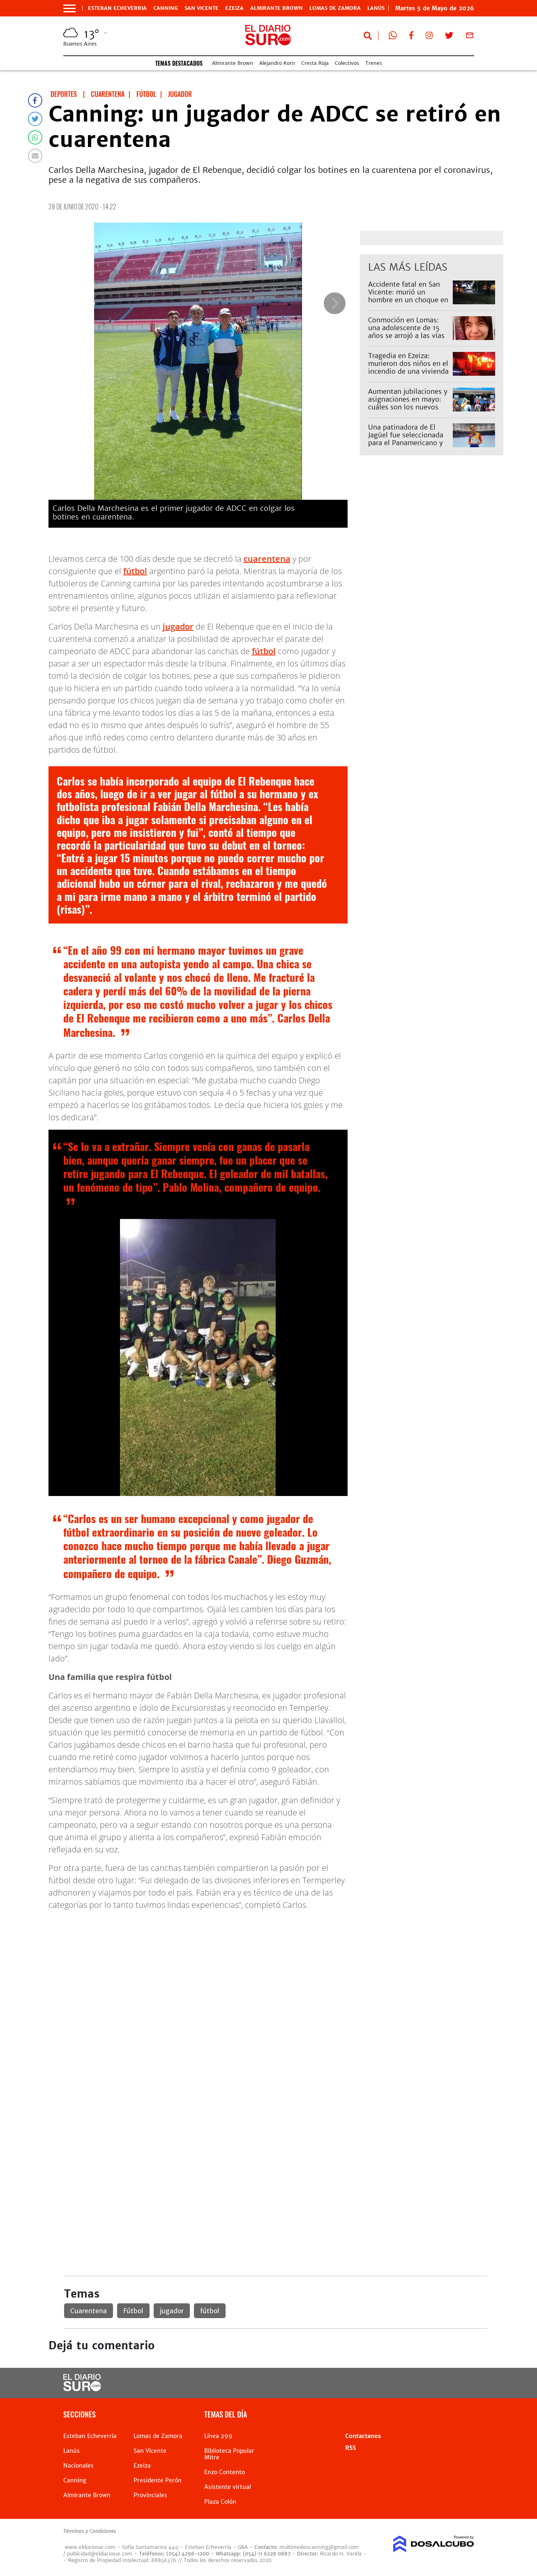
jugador (178, 626)
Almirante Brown (276, 8)
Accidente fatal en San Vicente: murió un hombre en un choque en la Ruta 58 (408, 296)
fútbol (135, 571)
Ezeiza (234, 8)
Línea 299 (218, 2436)
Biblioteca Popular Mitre (229, 2454)
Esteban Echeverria (117, 8)
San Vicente (201, 8)
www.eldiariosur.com (90, 2547)
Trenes (373, 63)
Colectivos (347, 63)
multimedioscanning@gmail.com (319, 2547)
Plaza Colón (220, 2501)
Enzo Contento (224, 2472)
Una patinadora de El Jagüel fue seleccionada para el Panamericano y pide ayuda (405, 439)
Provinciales (150, 2495)
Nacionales (78, 2465)
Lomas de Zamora (335, 8)
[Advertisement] (275, 1974)
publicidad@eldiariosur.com (99, 2554)
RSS (350, 2448)
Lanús (71, 2450)
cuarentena (267, 558)
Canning (165, 8)
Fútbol (133, 2311)
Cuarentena (88, 2311)
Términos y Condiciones (89, 2531)
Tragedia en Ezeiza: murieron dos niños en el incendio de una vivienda (408, 363)
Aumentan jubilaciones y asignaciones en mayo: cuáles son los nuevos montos (407, 403)
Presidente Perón (158, 2480)
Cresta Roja (315, 63)
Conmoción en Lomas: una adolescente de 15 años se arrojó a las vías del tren (406, 332)
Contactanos (363, 2436)
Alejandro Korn (277, 63)
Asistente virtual (227, 2487)
